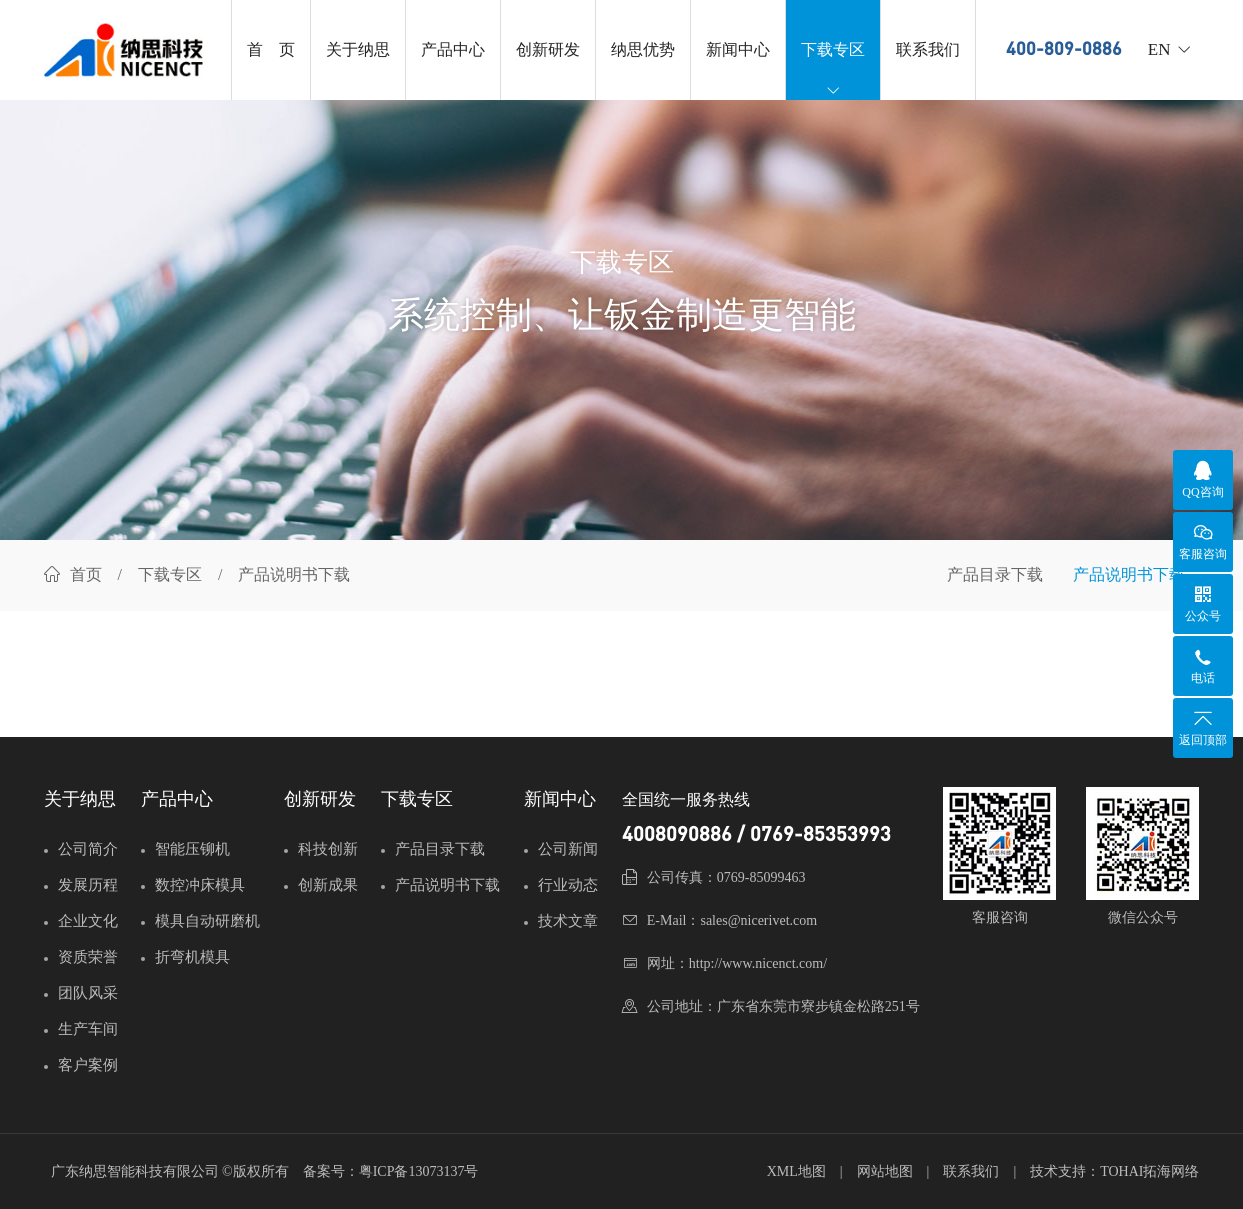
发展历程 (88, 885)
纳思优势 (643, 49)
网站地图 (885, 1171)
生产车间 (88, 1029)
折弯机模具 (192, 957)
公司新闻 (568, 849)
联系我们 (928, 49)
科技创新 (328, 849)
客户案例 (88, 1065)
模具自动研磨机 (207, 921)
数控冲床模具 (200, 885)
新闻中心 (738, 49)
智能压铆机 (192, 849)
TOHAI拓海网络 (1149, 1171)
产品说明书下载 (1129, 574)
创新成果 (328, 885)
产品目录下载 (995, 574)
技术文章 (568, 921)
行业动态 (568, 885)
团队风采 (88, 993)
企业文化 (88, 921)
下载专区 (833, 70)
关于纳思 (358, 49)
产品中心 (453, 49)
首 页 (271, 49)
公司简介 (88, 849)
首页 (86, 574)
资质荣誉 (88, 957)
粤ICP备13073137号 (419, 1171)
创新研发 (548, 49)
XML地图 (796, 1171)
